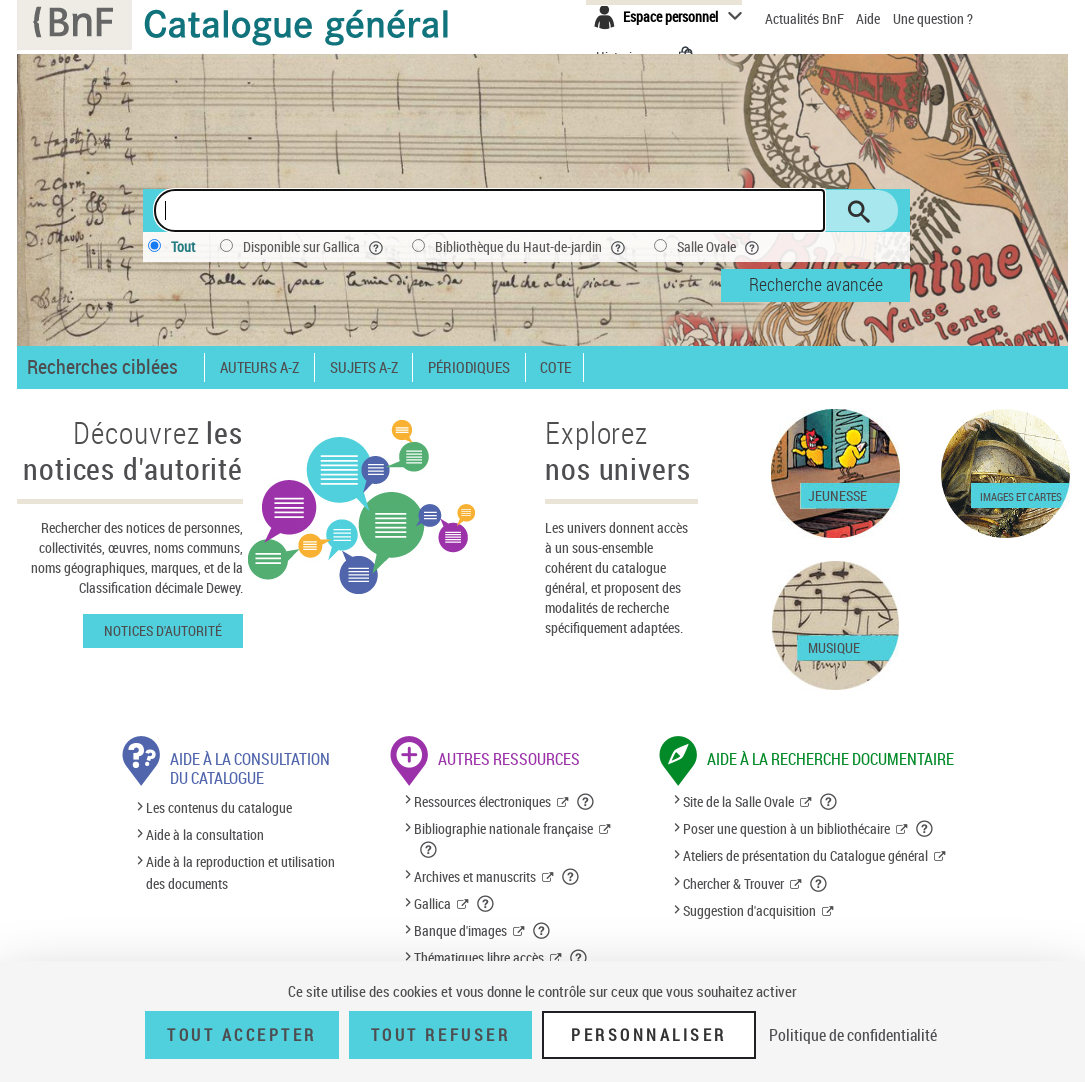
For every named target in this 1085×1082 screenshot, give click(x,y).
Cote (555, 367)
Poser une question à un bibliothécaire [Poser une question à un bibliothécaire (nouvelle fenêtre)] (786, 828)
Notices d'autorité (163, 630)
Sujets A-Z (364, 367)
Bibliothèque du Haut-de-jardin (532, 247)
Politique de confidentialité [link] (853, 1035)
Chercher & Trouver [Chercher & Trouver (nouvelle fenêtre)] (733, 883)
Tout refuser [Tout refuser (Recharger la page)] (440, 1035)
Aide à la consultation (205, 834)
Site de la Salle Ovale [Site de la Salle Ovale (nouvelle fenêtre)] (738, 801)
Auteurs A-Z (259, 367)
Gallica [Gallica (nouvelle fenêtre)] (432, 903)
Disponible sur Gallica (315, 247)
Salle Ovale (720, 247)
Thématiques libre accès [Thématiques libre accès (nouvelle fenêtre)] (479, 957)
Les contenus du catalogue (219, 807)
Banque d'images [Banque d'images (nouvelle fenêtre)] (460, 930)
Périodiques (469, 367)
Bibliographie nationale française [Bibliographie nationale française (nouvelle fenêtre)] (503, 828)
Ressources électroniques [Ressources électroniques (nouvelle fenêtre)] (482, 801)
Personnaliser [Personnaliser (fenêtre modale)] (649, 1035)
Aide (869, 18)
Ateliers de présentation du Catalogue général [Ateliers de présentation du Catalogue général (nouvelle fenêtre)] (805, 855)
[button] (586, 802)
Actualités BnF (806, 18)
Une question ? (933, 18)
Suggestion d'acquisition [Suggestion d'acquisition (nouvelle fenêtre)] (749, 910)
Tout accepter (242, 1035)
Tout (183, 246)
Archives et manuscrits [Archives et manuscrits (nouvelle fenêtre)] (475, 876)
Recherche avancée (816, 284)
